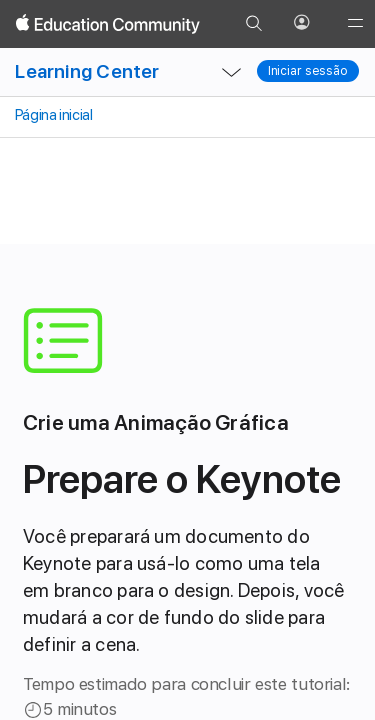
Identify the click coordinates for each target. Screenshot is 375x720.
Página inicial (52, 115)
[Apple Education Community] (108, 24)
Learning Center (87, 71)
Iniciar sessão (308, 71)
